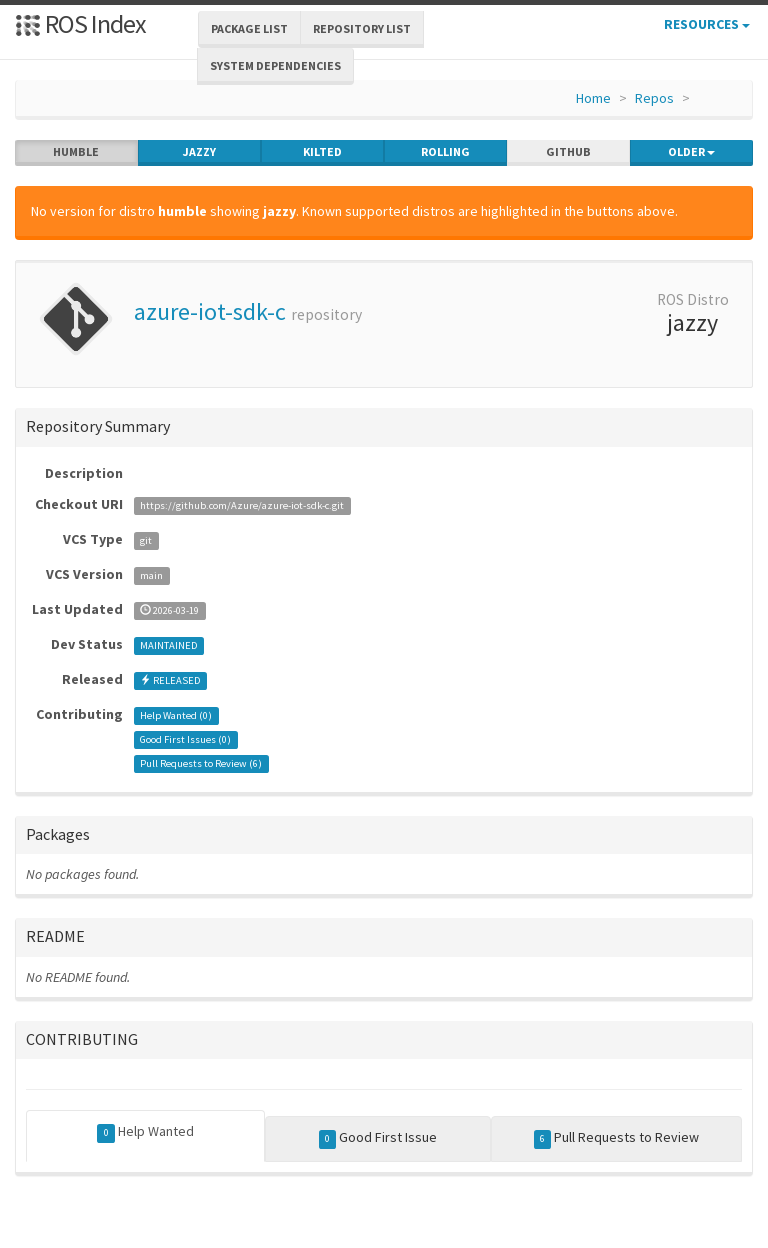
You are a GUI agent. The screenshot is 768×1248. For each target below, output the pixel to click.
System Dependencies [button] (275, 65)
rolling (445, 152)
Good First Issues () (185, 739)
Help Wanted (145, 1132)
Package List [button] (249, 28)
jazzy (199, 152)
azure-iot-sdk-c (210, 311)
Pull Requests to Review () (201, 763)
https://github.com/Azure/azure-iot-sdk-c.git (242, 505)
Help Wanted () (176, 715)
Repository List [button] (362, 28)
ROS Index (80, 23)
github (568, 152)
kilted (322, 152)
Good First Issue (378, 1138)
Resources (707, 24)
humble (76, 152)
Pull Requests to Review (617, 1138)
